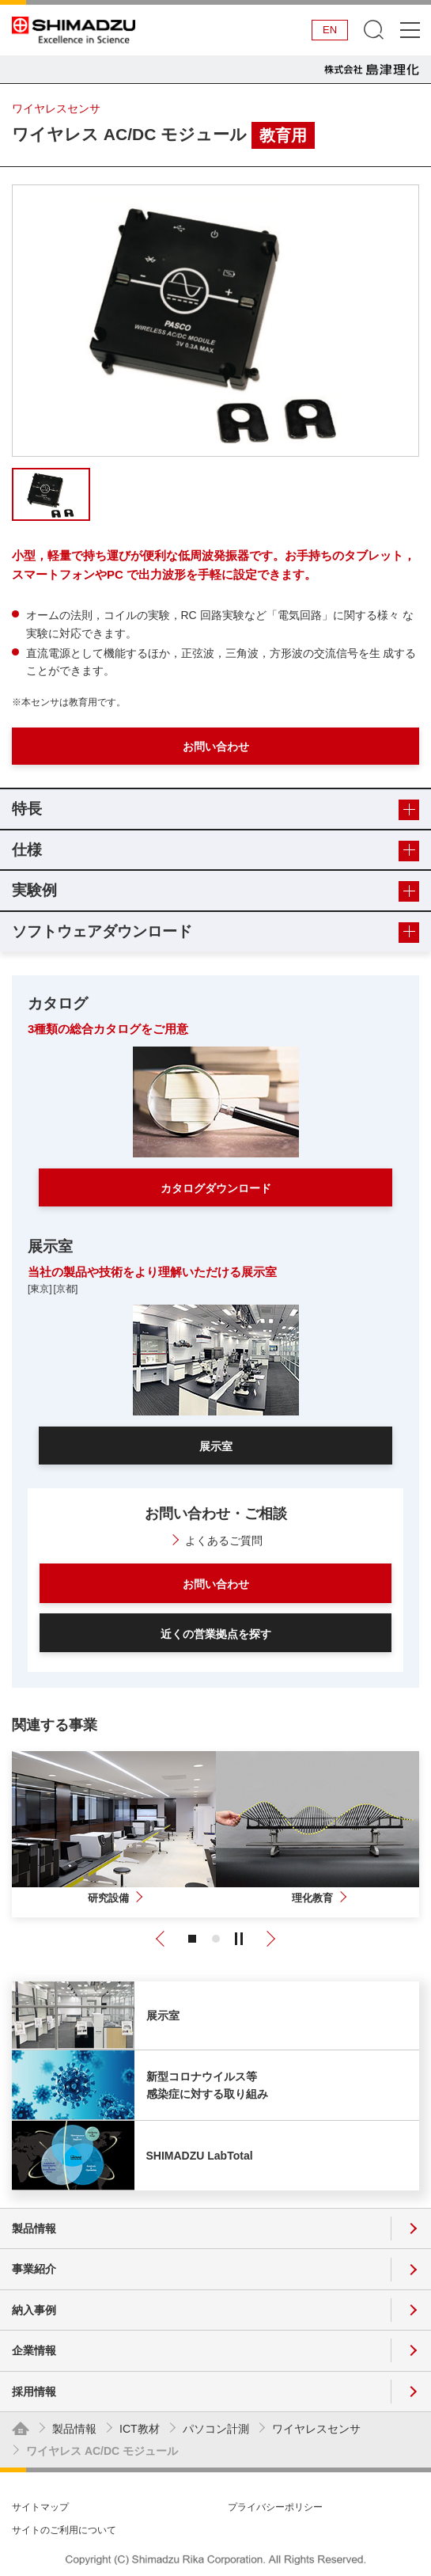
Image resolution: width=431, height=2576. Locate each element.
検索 (374, 30)
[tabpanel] (215, 320)
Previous (162, 1938)
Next (268, 1938)
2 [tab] (216, 1939)
